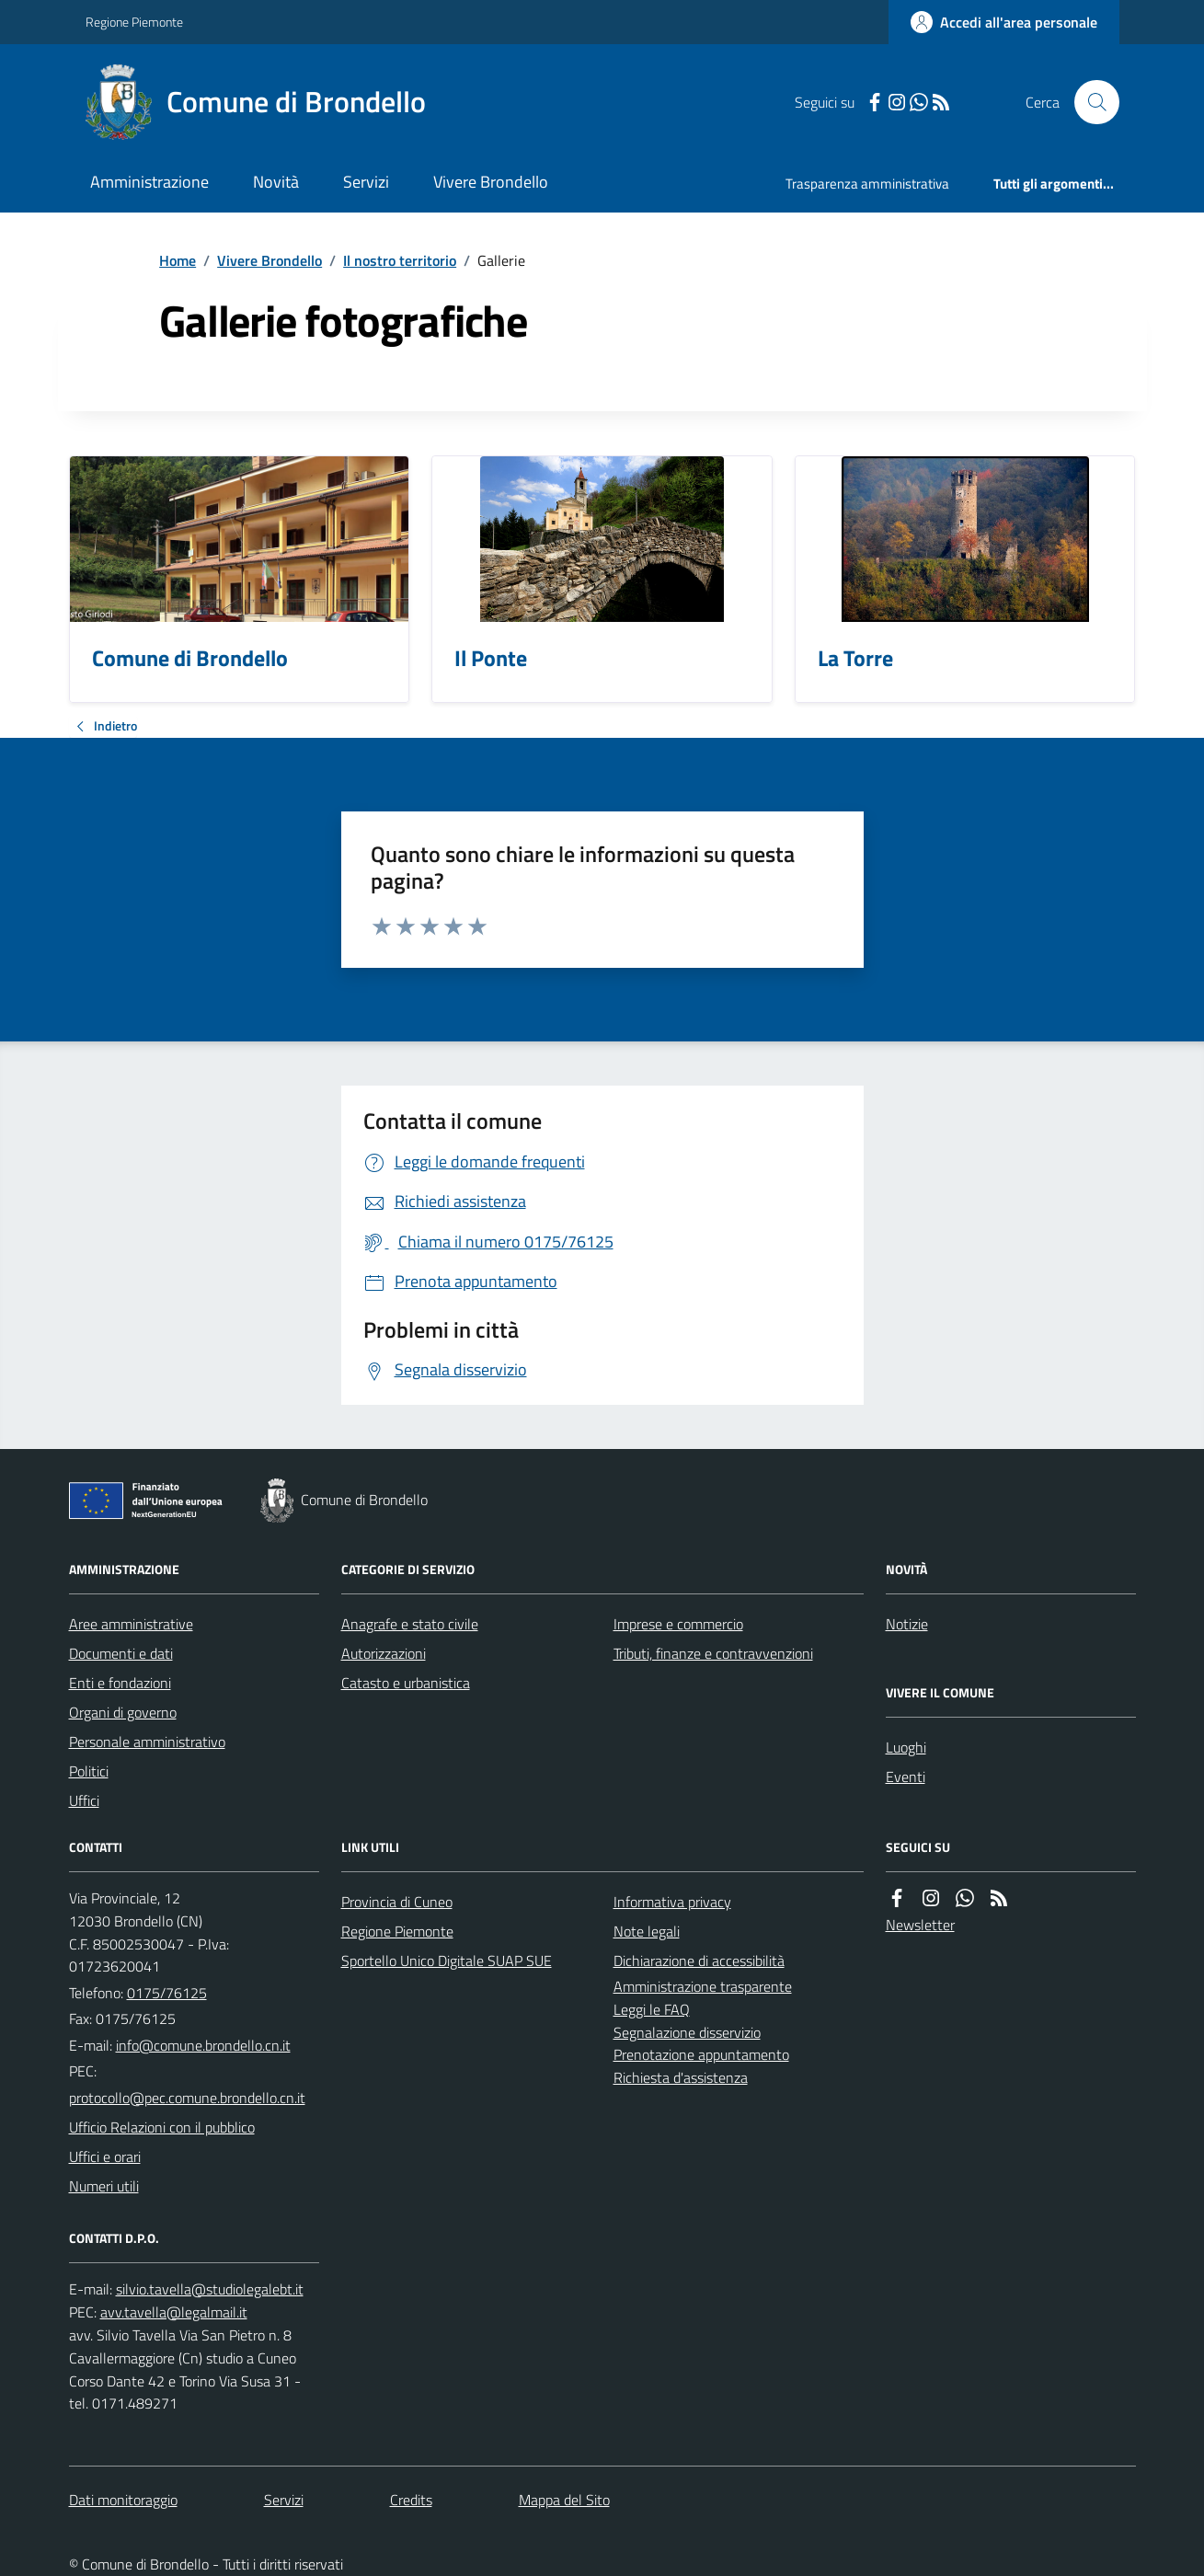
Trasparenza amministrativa (867, 183)
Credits (411, 2500)
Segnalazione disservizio (687, 2032)
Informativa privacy (672, 1902)
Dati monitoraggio (123, 2500)
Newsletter (920, 1925)
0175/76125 (167, 1993)
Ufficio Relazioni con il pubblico (162, 2127)
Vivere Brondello (490, 181)
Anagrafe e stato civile (409, 1624)
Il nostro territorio (399, 260)
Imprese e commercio (678, 1624)
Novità (276, 181)
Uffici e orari (105, 2156)
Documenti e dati (121, 1653)
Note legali (646, 1931)
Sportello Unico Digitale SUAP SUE (446, 1960)
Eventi (905, 1776)
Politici (89, 1771)
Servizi (366, 181)
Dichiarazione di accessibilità (699, 1960)
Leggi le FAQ (651, 2009)
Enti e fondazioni (120, 1683)
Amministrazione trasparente (702, 1986)
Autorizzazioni (383, 1653)
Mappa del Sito (564, 2500)
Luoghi (906, 1747)
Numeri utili (104, 2186)
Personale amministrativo (147, 1742)
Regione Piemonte (134, 21)
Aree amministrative (131, 1624)
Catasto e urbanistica (405, 1683)
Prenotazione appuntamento (701, 2054)
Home (177, 260)
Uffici (84, 1800)
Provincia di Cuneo (397, 1902)
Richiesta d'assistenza (680, 2077)
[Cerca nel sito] (1089, 102)
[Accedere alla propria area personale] (1004, 22)
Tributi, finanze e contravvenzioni (713, 1653)
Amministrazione (149, 181)
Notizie (907, 1624)
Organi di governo (123, 1712)
